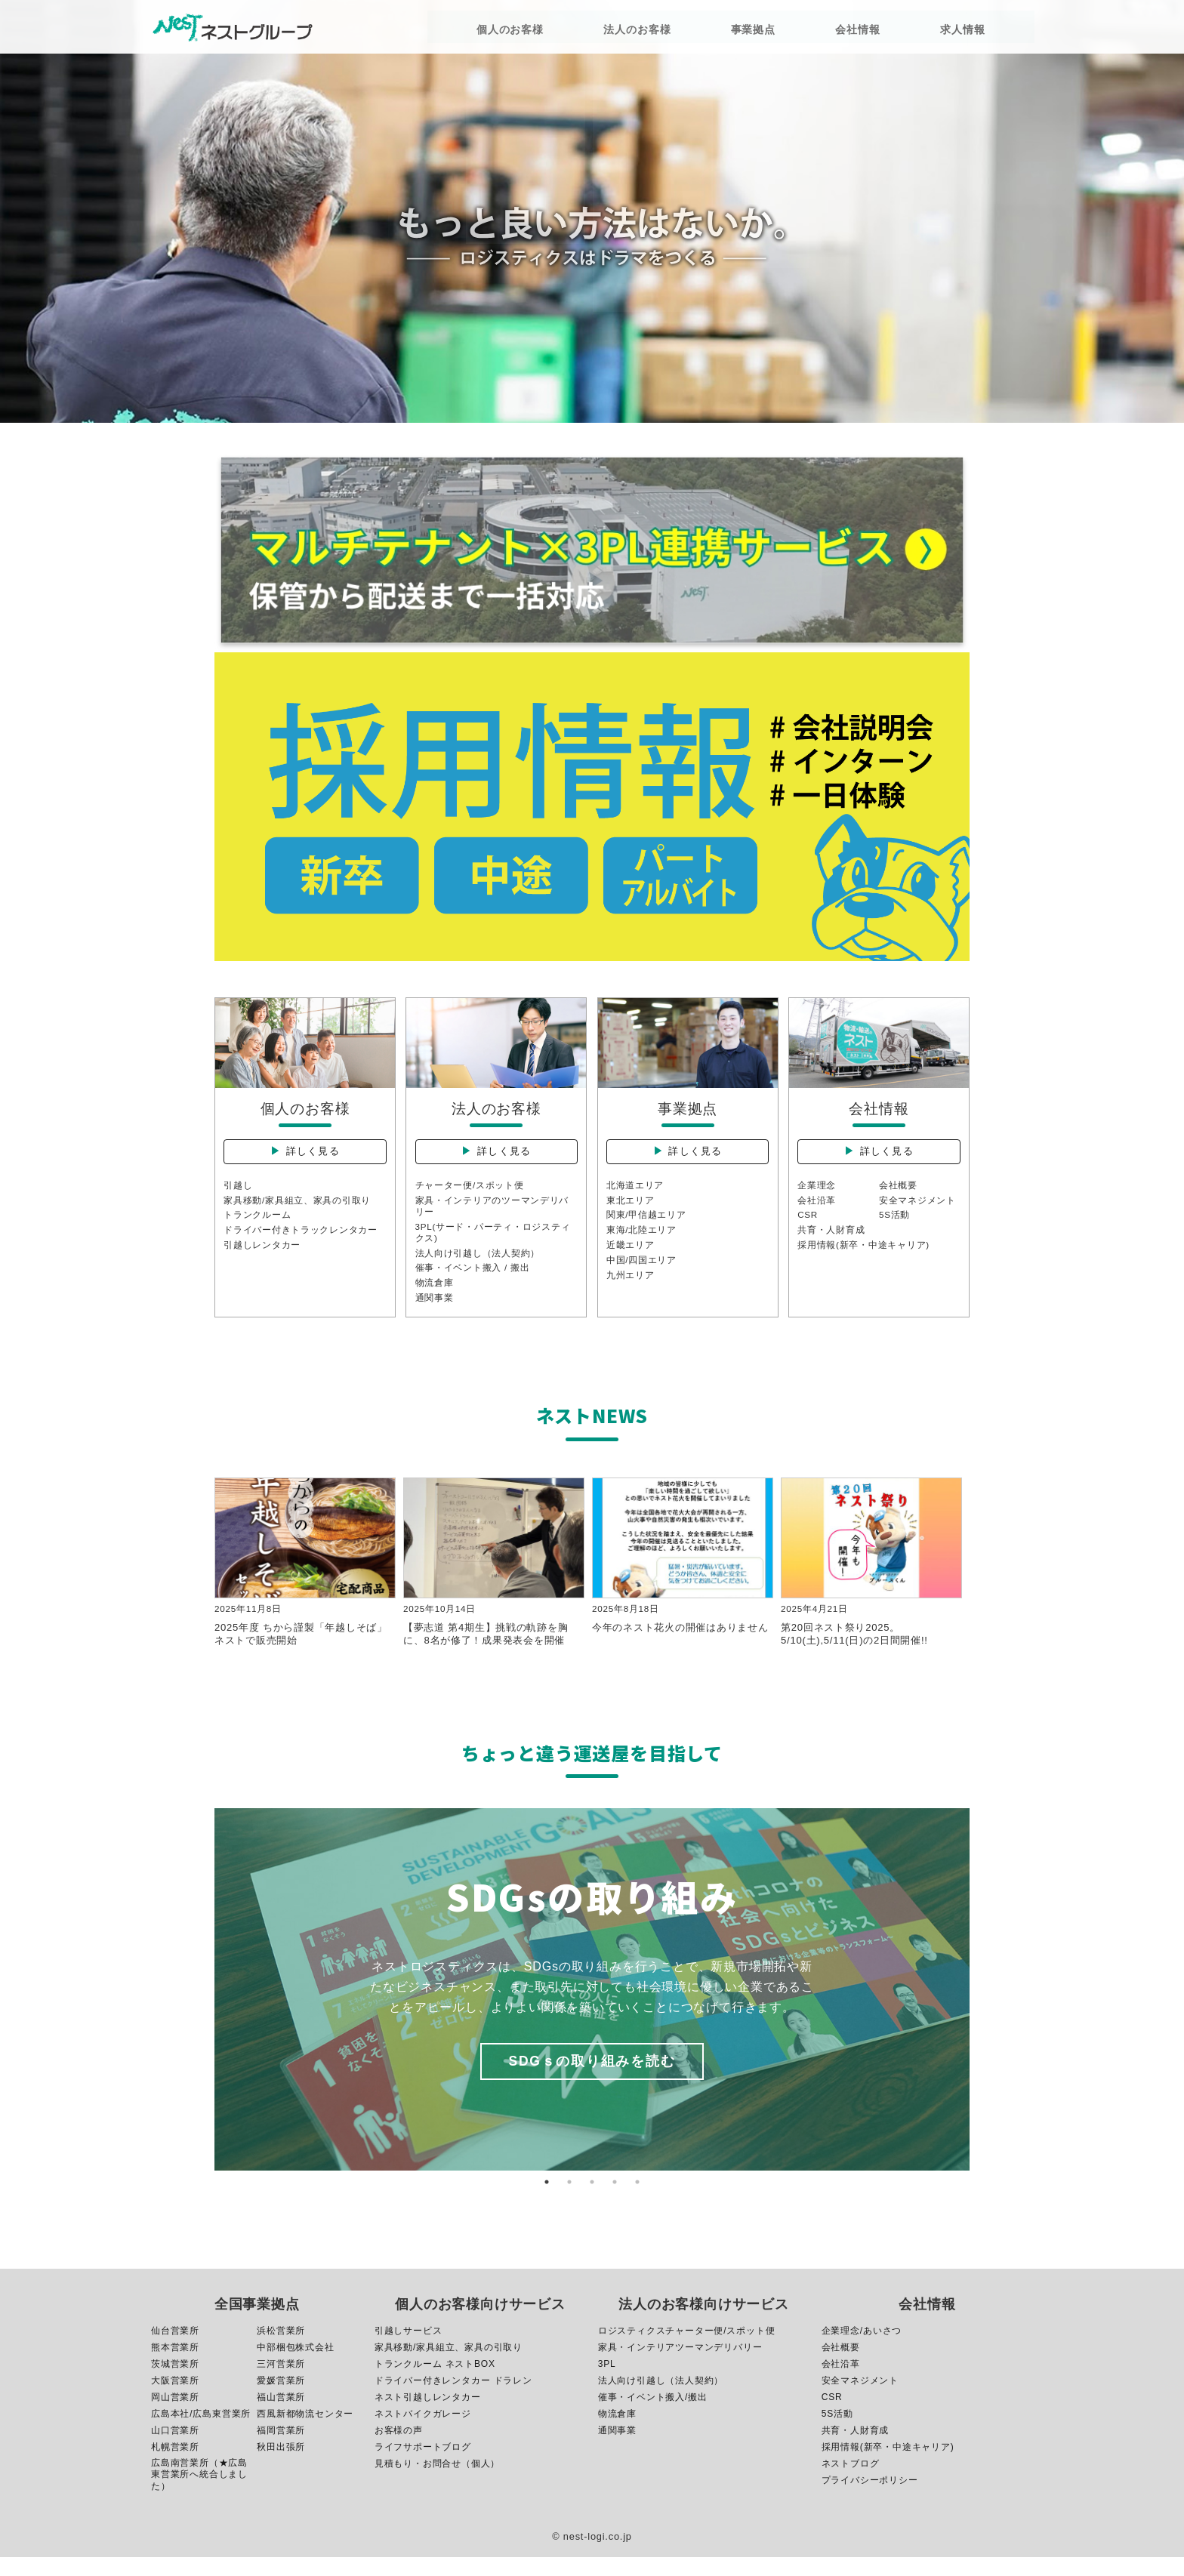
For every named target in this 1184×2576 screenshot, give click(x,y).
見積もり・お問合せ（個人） (437, 2482)
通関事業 (434, 1310)
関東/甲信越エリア (646, 1225)
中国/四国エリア (641, 1271)
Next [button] (980, 2008)
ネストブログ (851, 2482)
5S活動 (895, 1225)
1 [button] (546, 2200)
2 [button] (569, 2200)
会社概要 (898, 1195)
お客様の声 (399, 2449)
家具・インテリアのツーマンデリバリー (492, 1216)
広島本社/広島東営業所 (201, 2432)
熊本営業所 (175, 2366)
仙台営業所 (175, 2349)
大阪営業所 (175, 2399)
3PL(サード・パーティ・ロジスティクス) (493, 1243)
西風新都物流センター (305, 2432)
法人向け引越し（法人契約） (478, 1264)
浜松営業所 (281, 2349)
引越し (238, 1195)
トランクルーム (257, 1225)
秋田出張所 (281, 2465)
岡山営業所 (175, 2416)
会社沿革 (816, 1210)
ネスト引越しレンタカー (428, 2416)
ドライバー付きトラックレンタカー (301, 1241)
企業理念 (816, 1195)
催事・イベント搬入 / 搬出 (473, 1279)
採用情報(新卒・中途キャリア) (863, 1256)
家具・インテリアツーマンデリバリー (680, 2366)
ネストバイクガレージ (423, 2432)
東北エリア (630, 1210)
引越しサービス (408, 2349)
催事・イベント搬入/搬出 (653, 2416)
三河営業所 (281, 2382)
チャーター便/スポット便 (470, 1195)
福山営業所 (281, 2416)
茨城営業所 (175, 2382)
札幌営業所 (175, 2465)
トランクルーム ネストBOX (435, 2382)
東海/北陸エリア (641, 1241)
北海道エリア (635, 1195)
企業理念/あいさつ (862, 2349)
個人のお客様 (525, 32)
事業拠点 (731, 32)
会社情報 (817, 32)
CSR (808, 1225)
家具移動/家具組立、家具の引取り (298, 1210)
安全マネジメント (917, 1210)
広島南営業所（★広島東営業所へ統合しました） (199, 2493)
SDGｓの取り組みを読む (592, 2080)
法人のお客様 (634, 32)
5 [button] (637, 2200)
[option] (592, 2008)
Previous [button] (203, 2008)
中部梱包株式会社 (295, 2366)
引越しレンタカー (262, 1256)
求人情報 (904, 32)
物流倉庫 (434, 1295)
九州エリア (630, 1287)
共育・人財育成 (831, 1241)
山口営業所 (175, 2449)
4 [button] (614, 2200)
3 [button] (592, 2200)
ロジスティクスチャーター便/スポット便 (686, 2349)
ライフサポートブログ (423, 2465)
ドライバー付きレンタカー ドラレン (453, 2399)
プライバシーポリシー (870, 2499)
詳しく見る (314, 1157)
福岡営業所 (281, 2449)
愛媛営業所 (281, 2399)
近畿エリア (630, 1256)
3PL (607, 2382)
